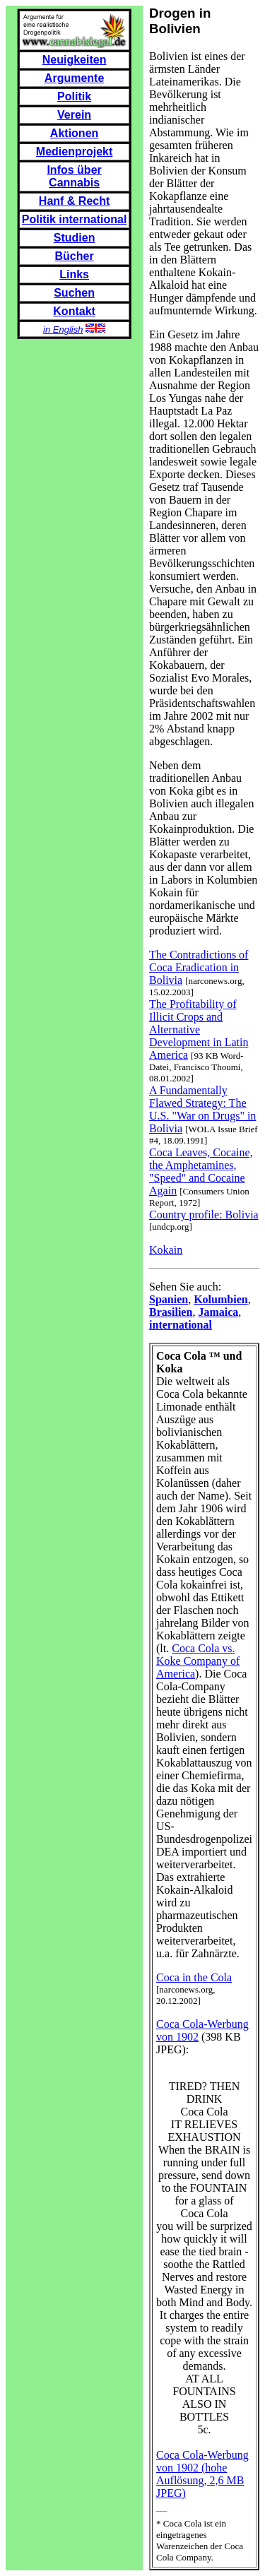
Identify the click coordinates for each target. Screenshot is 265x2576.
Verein (74, 115)
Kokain (165, 1250)
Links (74, 274)
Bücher (74, 256)
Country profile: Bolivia (204, 1215)
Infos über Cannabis (74, 176)
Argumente (74, 78)
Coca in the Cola (194, 1977)
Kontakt (74, 311)
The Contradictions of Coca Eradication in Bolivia (198, 967)
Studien (74, 238)
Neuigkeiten (74, 60)
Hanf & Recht (74, 201)
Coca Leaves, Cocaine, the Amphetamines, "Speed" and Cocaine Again (201, 1171)
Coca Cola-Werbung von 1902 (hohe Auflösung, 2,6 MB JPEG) (202, 2474)
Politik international (74, 219)
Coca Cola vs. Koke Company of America (198, 1661)
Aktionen (74, 133)
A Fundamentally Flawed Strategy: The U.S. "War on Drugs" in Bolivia (202, 1109)
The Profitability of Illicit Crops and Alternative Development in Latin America (198, 1029)
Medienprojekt (74, 152)
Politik (74, 96)
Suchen (74, 293)
